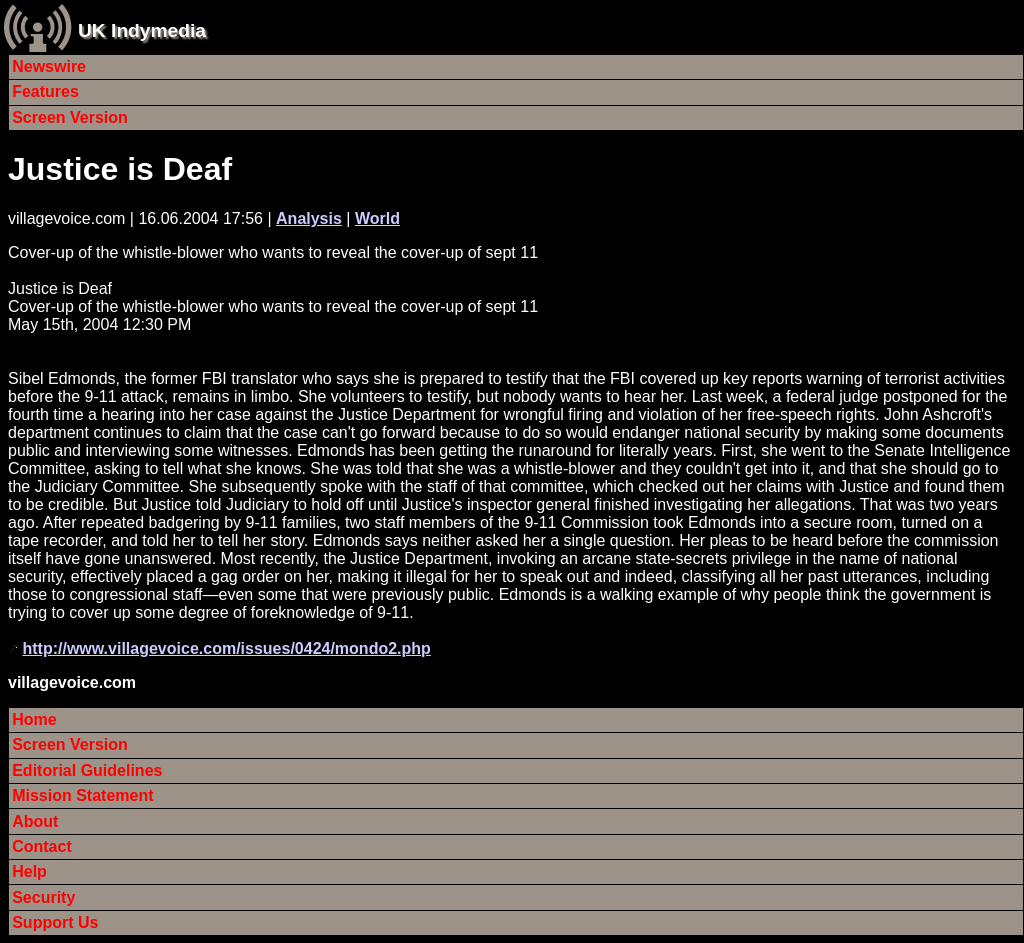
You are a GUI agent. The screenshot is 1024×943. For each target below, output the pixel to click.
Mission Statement (82, 795)
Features (45, 91)
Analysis (309, 218)
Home (34, 719)
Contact (42, 846)
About (35, 821)
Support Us (55, 922)
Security (43, 897)
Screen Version (70, 117)
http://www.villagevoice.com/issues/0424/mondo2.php (226, 648)
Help (29, 871)
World (377, 218)
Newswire (49, 66)
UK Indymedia (142, 30)
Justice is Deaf (120, 169)
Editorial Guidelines (87, 770)
